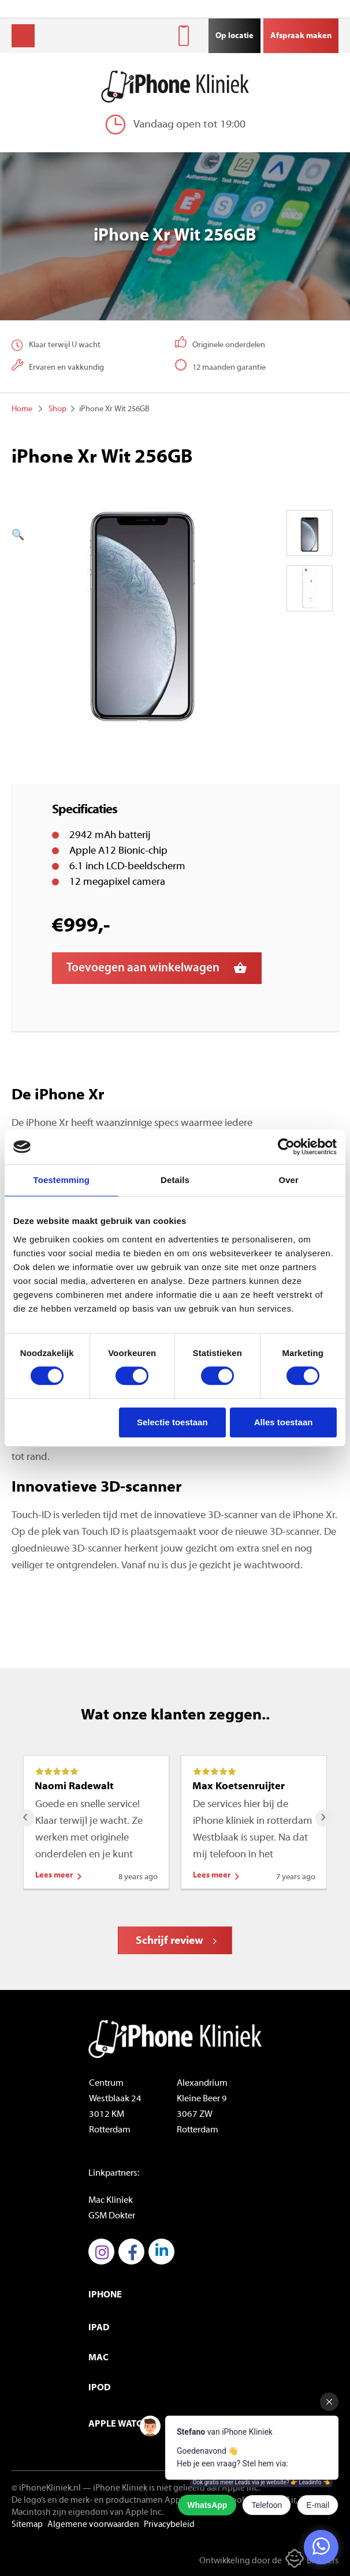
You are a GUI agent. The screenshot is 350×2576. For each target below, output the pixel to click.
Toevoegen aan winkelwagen (142, 968)
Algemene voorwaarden (93, 2525)
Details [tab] (175, 1180)
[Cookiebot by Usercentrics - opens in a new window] (286, 1146)
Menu (23, 35)
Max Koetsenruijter (238, 1786)
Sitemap (27, 2525)
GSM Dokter (111, 2216)
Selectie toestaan (172, 1422)
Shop (57, 409)
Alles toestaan (283, 1422)
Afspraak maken (301, 36)
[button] (128, 535)
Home (22, 409)
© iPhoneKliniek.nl (46, 2488)
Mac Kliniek (110, 2200)
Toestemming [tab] (61, 1180)
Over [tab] (288, 1180)
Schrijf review (169, 1941)
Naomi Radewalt (74, 1786)
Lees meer (54, 1875)
